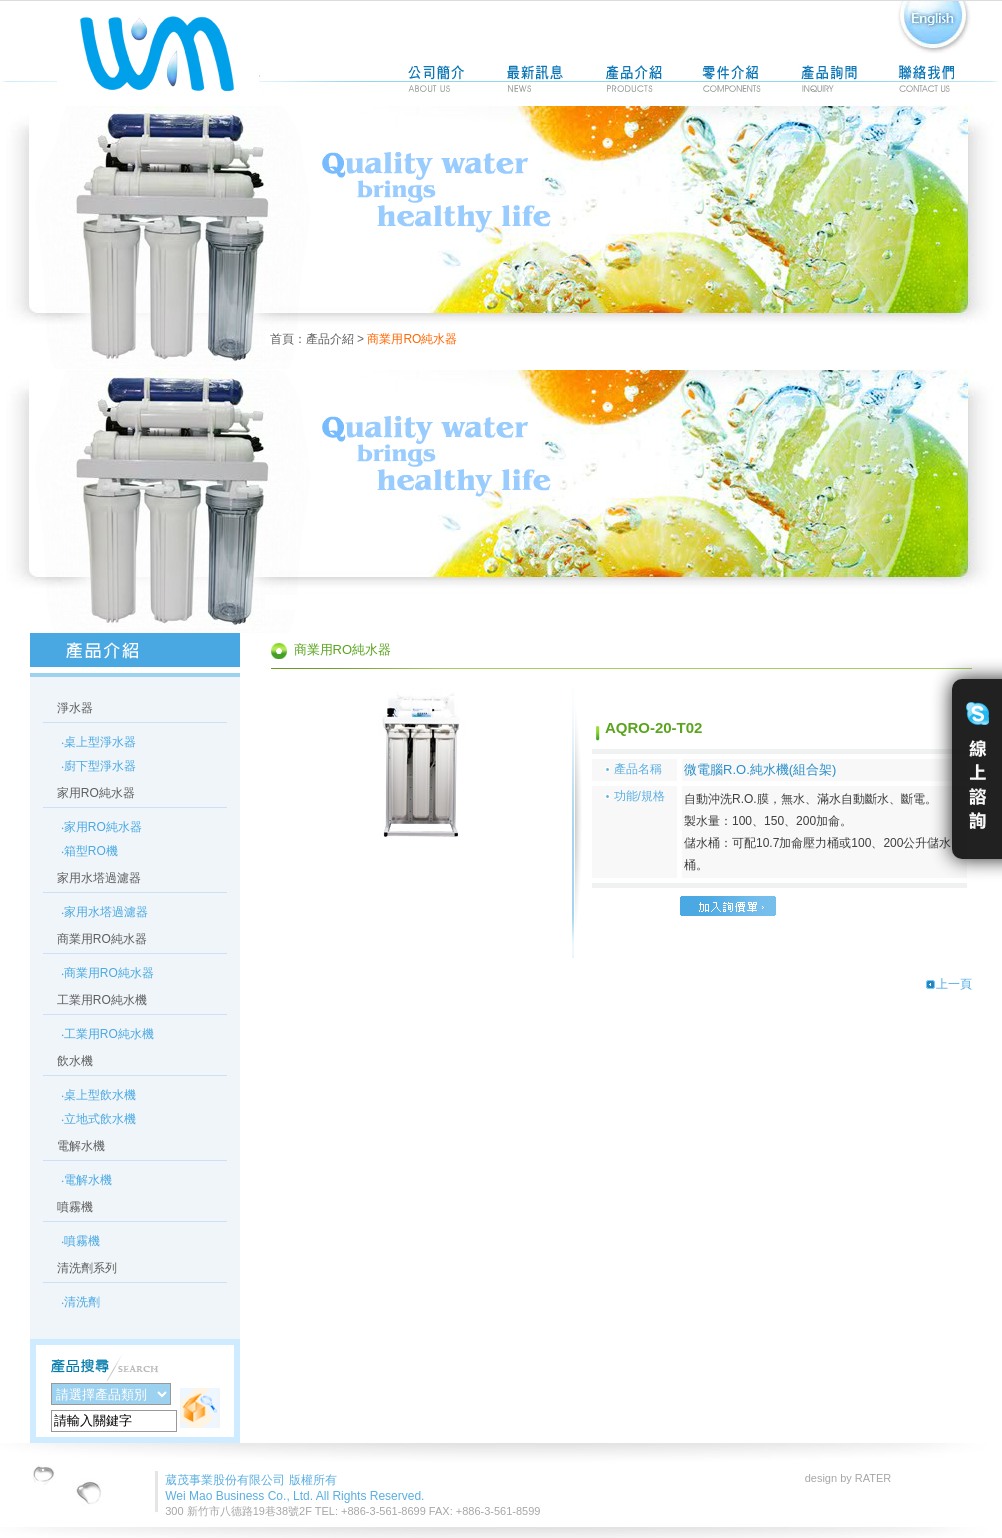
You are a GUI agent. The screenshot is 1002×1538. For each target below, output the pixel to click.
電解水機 (81, 1146)
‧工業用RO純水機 (107, 1034)
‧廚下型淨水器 (98, 766)
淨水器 (75, 708)
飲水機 (75, 1061)
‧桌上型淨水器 (98, 742)
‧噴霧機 (80, 1241)
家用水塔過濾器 (99, 878)
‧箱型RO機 (89, 851)
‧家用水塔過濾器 (104, 912)
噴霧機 (75, 1207)
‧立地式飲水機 (98, 1119)
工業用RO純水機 (102, 1000)
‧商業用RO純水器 (107, 973)
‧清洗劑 (80, 1302)
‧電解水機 (86, 1180)
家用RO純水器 (96, 793)
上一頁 (948, 984)
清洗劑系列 (87, 1268)
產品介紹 (330, 339)
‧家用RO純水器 (101, 827)
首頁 (282, 339)
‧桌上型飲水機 (98, 1095)
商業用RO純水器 (102, 939)
